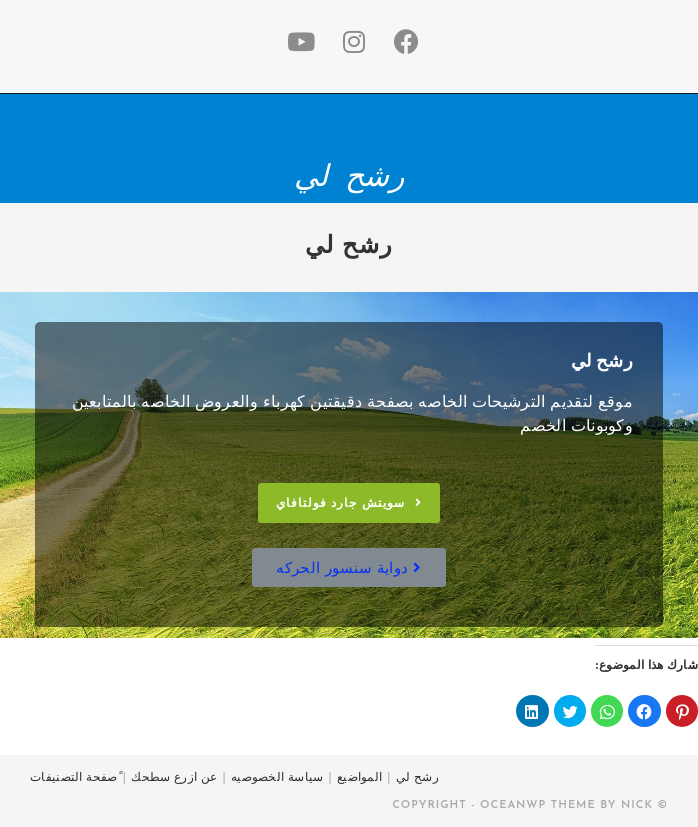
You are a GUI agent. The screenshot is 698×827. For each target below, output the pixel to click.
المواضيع (359, 777)
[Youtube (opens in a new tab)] (297, 43)
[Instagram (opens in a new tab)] (350, 43)
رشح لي (349, 176)
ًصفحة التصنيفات (74, 777)
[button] (349, 503)
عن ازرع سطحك (174, 777)
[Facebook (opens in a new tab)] (402, 43)
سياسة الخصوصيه (277, 777)
